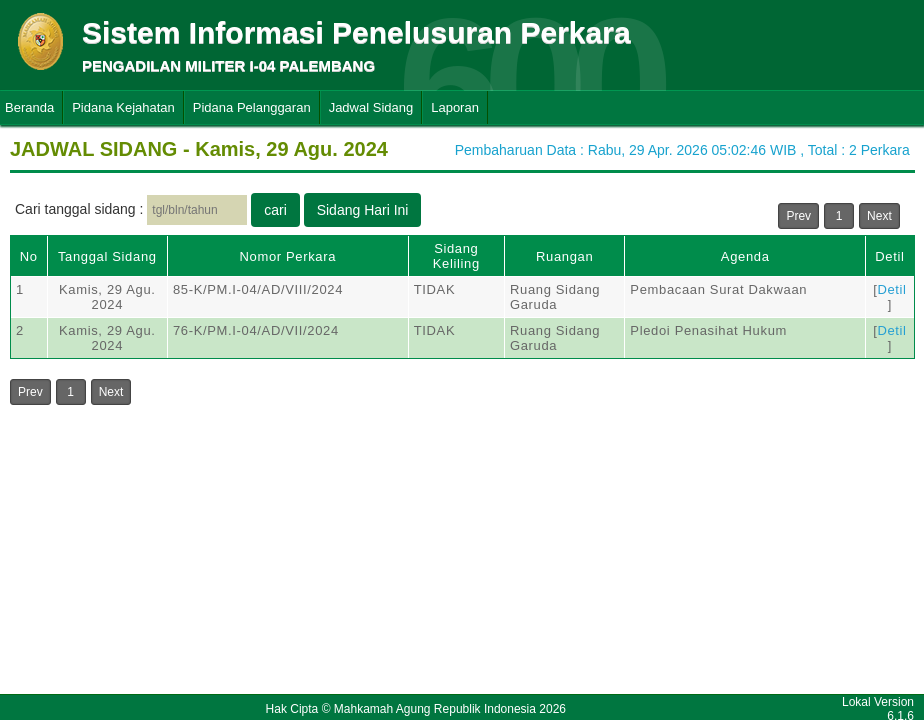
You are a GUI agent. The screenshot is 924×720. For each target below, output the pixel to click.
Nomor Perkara (288, 256)
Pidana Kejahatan (123, 107)
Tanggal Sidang (107, 256)
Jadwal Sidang (371, 107)
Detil (889, 256)
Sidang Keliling (456, 256)
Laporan (455, 107)
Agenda (745, 256)
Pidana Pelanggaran (252, 107)
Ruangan (564, 256)
